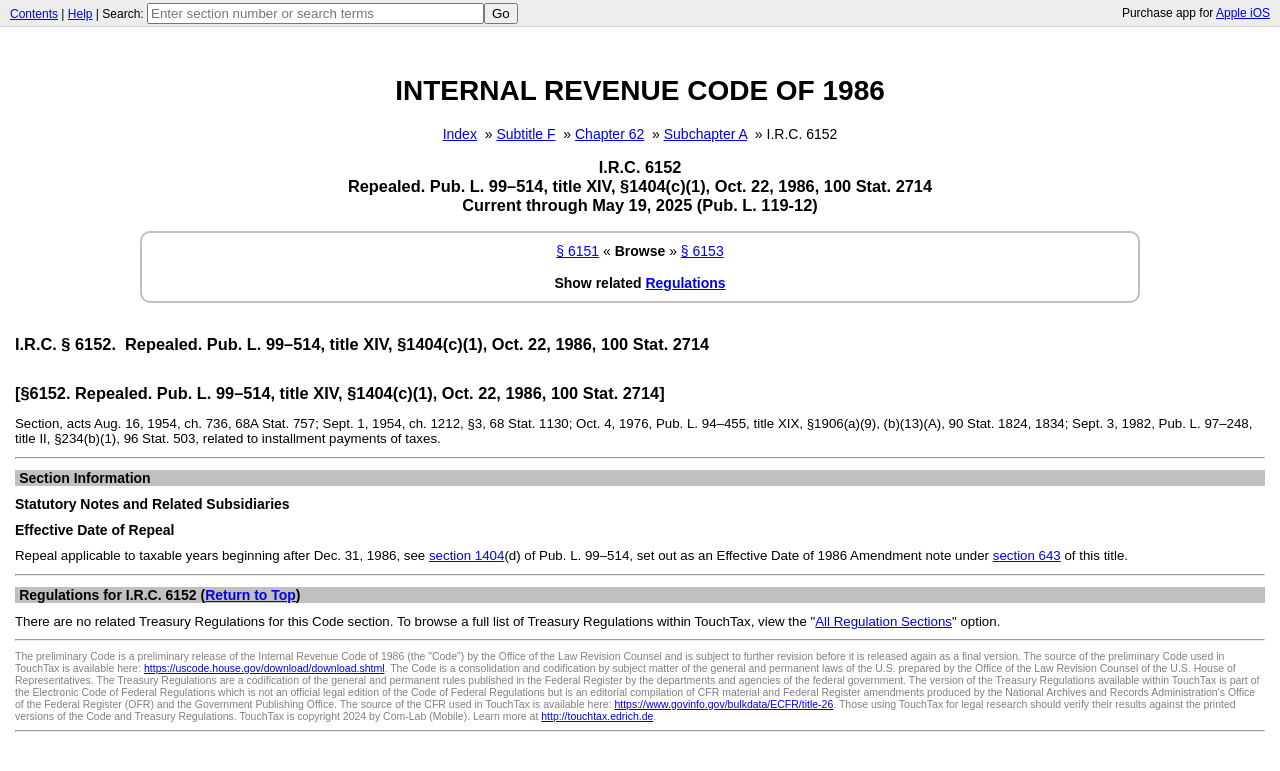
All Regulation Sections (883, 621)
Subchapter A (705, 134)
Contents (34, 14)
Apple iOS (1243, 13)
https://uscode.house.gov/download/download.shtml (264, 668)
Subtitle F (525, 134)
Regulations (685, 283)
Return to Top (250, 595)
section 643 (1027, 555)
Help (80, 14)
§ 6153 (702, 251)
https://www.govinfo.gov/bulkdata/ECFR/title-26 (723, 704)
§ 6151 (577, 251)
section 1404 (466, 555)
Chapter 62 (609, 134)
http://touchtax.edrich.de (597, 716)
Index (460, 134)
